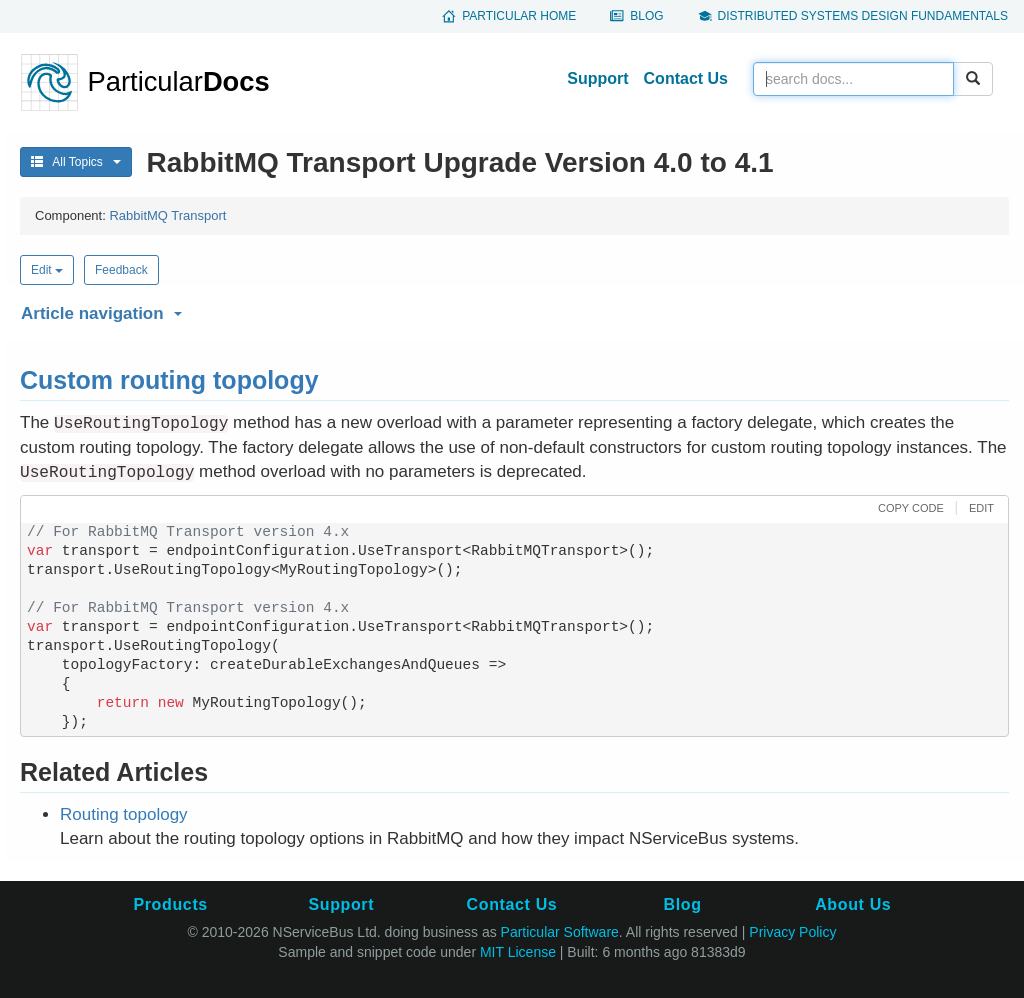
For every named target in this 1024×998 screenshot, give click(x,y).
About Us (853, 904)
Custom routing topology (169, 380)
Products (170, 904)
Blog (646, 16)
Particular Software (560, 932)
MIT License (518, 952)
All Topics (76, 162)
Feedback (121, 270)
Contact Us (686, 78)
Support (597, 78)
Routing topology (124, 814)
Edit (47, 270)
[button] (512, 310)
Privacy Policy (792, 932)
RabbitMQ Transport (167, 215)
